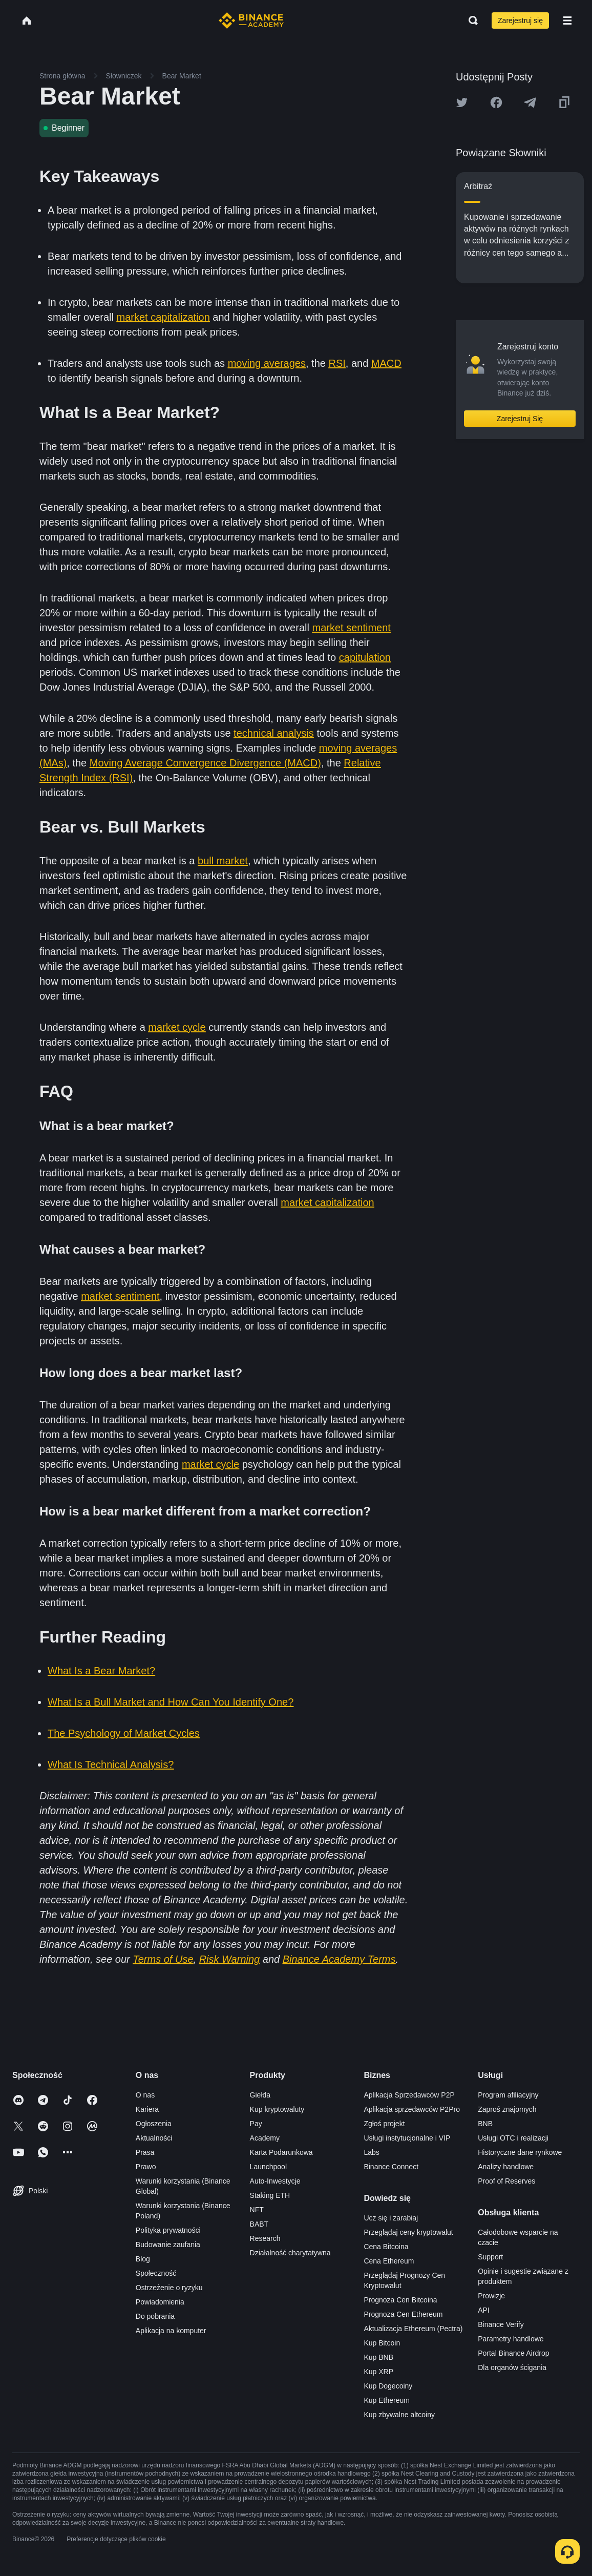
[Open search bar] (470, 20)
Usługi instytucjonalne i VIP (407, 2138)
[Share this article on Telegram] (530, 102)
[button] (567, 20)
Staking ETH (270, 2195)
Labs (371, 2152)
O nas (145, 2095)
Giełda (260, 2095)
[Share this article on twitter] (462, 102)
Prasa (145, 2152)
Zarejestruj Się (520, 418)
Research (265, 2238)
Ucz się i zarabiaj (391, 2218)
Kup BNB (378, 2357)
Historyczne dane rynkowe (520, 2152)
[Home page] (251, 20)
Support (490, 2257)
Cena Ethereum (389, 2261)
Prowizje (491, 2296)
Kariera (147, 2109)
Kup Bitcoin (382, 2343)
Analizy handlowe (506, 2167)
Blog (143, 2259)
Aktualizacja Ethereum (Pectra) (413, 2328)
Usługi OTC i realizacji (513, 2138)
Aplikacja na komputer (171, 2330)
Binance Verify (501, 2324)
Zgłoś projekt (384, 2124)
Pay (256, 2124)
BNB (485, 2124)
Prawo (146, 2167)
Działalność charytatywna (290, 2253)
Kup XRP (378, 2371)
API (484, 2310)
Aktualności (154, 2138)
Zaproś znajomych (507, 2109)
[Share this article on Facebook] (496, 102)
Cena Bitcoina (386, 2246)
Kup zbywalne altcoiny (399, 2415)
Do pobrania (155, 2316)
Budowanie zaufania (168, 2244)
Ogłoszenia (154, 2124)
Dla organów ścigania (512, 2367)
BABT (259, 2224)
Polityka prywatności (168, 2230)
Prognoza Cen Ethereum (403, 2314)
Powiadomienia (160, 2302)
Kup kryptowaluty (277, 2109)
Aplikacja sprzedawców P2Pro (412, 2109)
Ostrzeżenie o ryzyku (169, 2287)
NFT (257, 2210)
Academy (265, 2138)
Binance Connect (391, 2167)
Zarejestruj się (520, 20)
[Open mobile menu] (567, 20)
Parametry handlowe (510, 2339)
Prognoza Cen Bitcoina (400, 2300)
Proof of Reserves (506, 2181)
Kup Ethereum (387, 2400)
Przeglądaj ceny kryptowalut (408, 2232)
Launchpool (268, 2167)
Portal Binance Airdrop (513, 2353)
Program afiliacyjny (508, 2095)
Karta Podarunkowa (281, 2152)
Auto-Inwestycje (275, 2181)
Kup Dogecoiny (388, 2386)
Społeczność (156, 2273)
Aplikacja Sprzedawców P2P (409, 2095)
